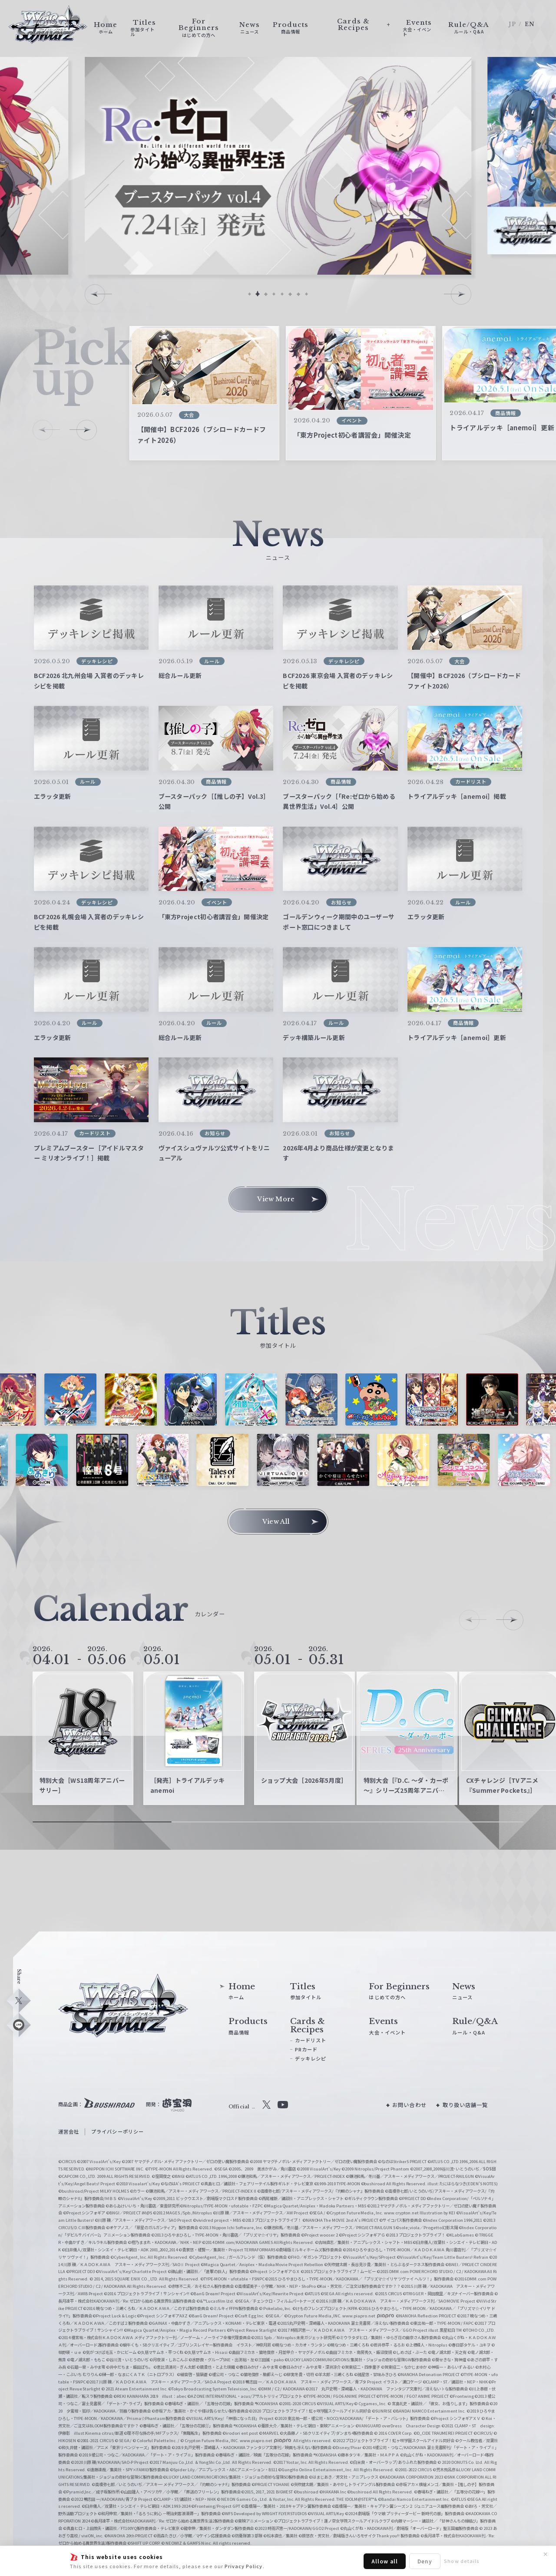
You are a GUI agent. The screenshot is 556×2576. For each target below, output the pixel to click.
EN (530, 24)
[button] (249, 294)
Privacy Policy (244, 2566)
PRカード (306, 2049)
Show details (462, 2560)
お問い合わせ (409, 2105)
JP (512, 24)
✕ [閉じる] (545, 2554)
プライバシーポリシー (117, 2131)
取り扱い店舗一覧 (465, 2105)
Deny (424, 2561)
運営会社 (68, 2131)
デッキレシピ (310, 2058)
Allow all (384, 2561)
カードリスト (310, 2040)
